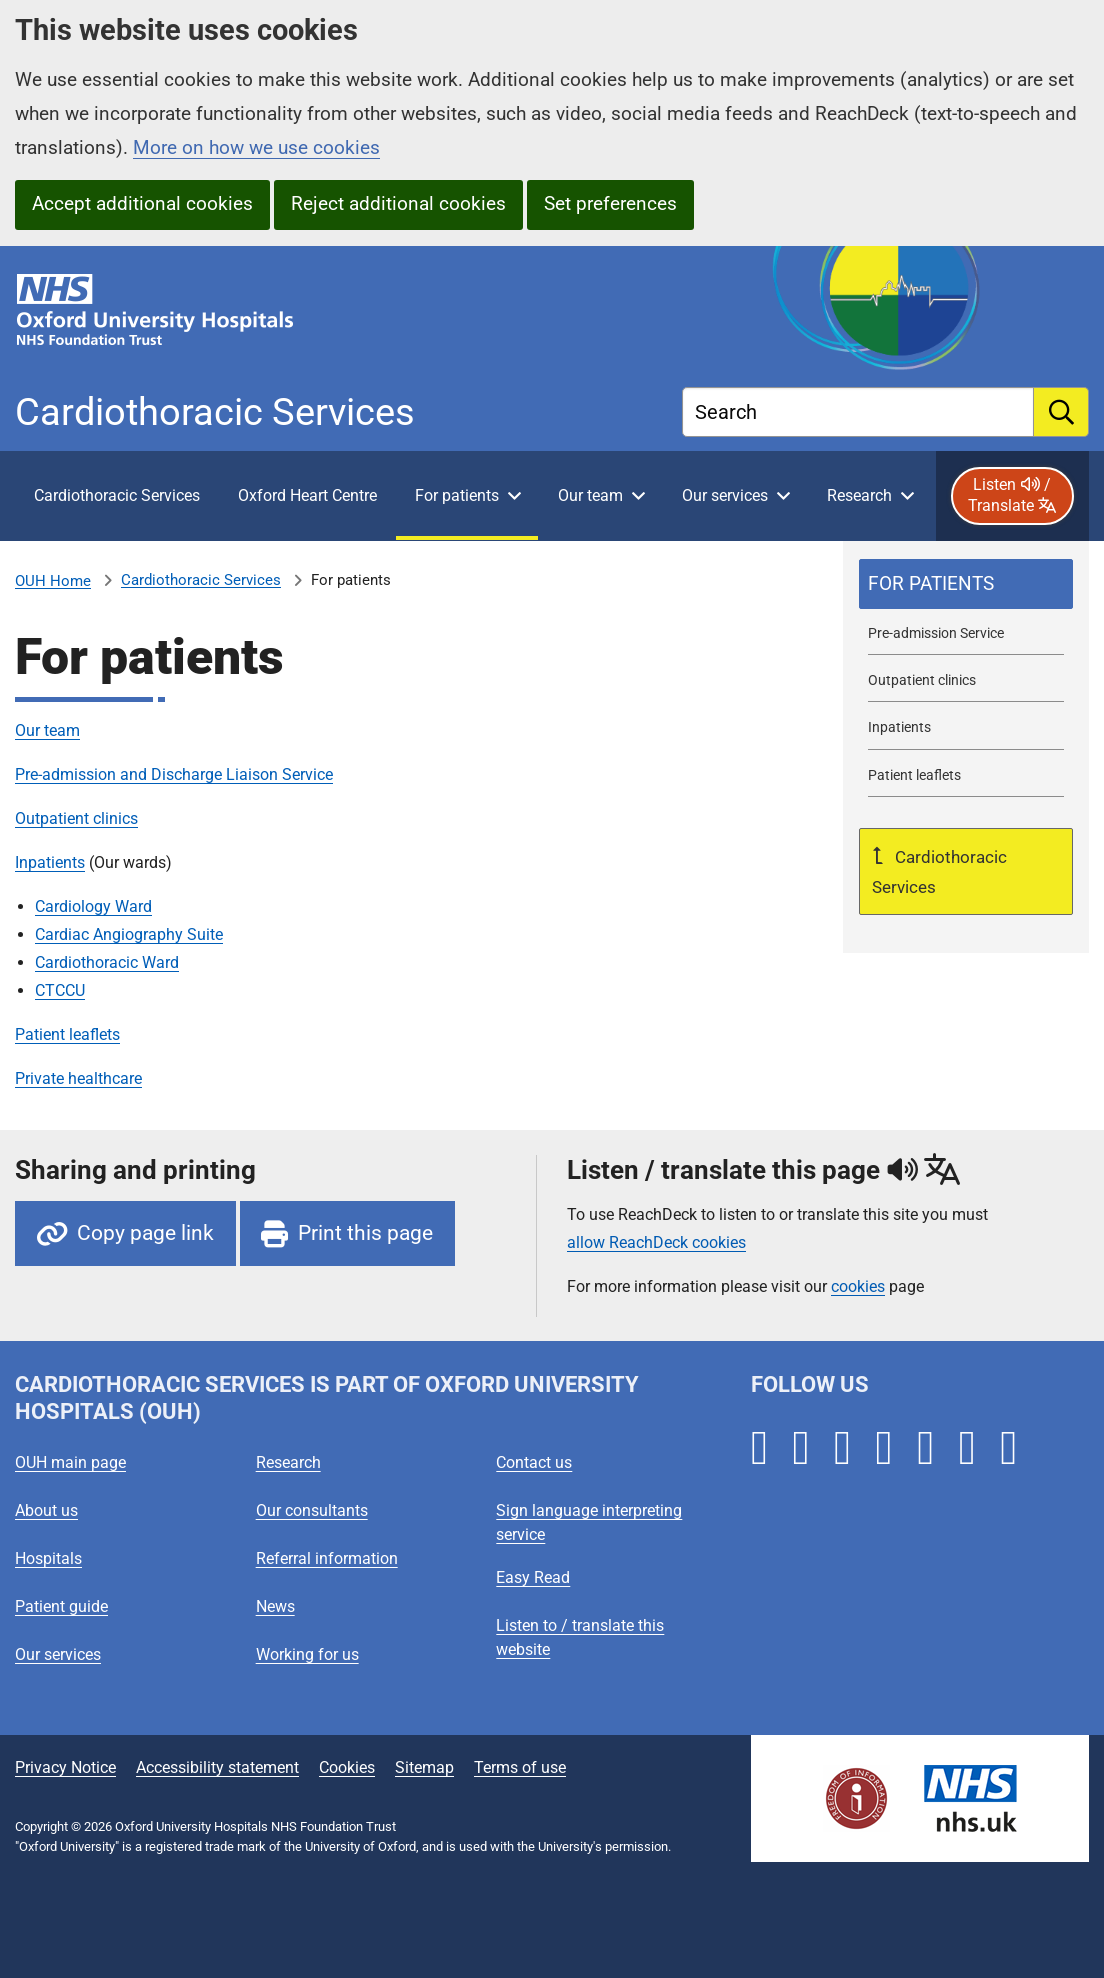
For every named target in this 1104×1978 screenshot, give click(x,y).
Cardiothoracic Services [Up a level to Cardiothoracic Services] (939, 872)
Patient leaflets (67, 1034)
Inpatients (50, 862)
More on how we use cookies (256, 147)
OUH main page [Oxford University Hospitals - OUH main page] (70, 1462)
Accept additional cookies (142, 203)
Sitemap (424, 1767)
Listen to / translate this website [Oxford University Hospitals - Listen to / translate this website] (580, 1637)
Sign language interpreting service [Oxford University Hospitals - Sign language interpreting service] (589, 1522)
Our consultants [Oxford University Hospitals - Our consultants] (312, 1510)
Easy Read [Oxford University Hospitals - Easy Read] (533, 1577)
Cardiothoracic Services (201, 580)
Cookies (347, 1767)
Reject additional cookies (398, 203)
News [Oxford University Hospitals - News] (275, 1606)
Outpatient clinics (76, 818)
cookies (858, 1286)
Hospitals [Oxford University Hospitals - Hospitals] (48, 1558)
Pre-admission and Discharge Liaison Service (174, 774)
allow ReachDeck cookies (656, 1243)
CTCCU (60, 990)
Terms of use (520, 1767)
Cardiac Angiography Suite (129, 934)
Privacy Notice (65, 1767)
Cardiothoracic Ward (107, 962)
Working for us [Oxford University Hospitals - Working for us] (307, 1654)
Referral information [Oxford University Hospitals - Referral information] (327, 1558)
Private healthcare (78, 1078)
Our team (47, 730)
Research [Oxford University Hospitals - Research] (288, 1462)
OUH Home (53, 581)
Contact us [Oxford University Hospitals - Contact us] (534, 1462)
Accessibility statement (217, 1767)
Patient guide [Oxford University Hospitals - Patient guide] (61, 1606)
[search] (1061, 412)
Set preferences (610, 203)
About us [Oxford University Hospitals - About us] (46, 1510)
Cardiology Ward (93, 906)
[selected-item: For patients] (966, 584)
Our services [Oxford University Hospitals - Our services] (58, 1654)
